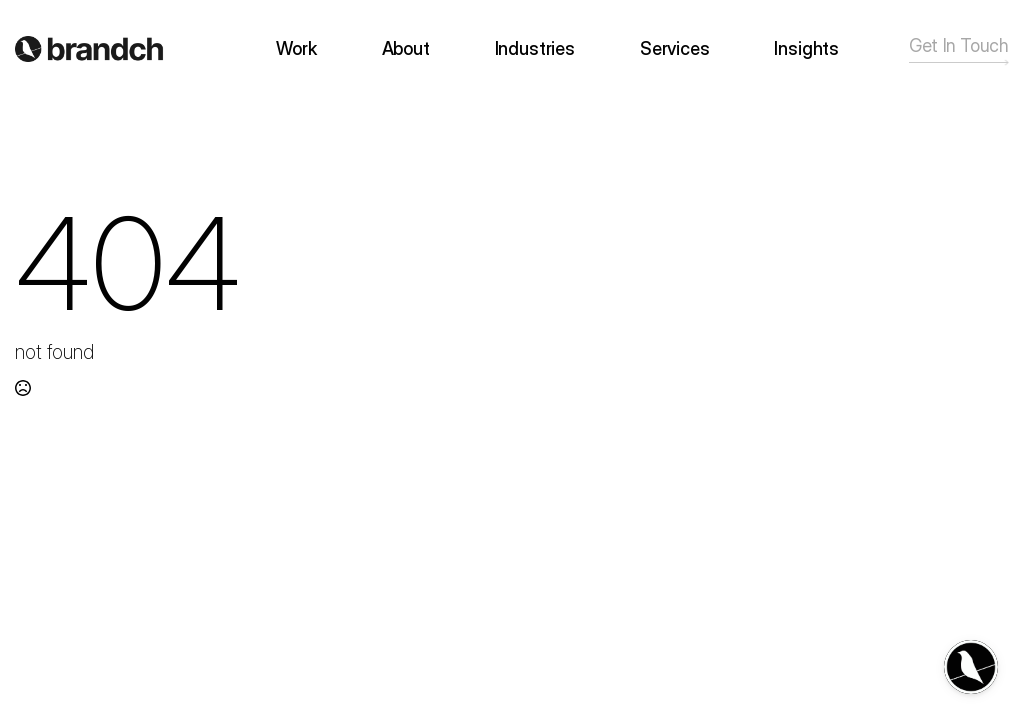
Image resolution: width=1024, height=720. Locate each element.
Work (296, 48)
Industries (535, 48)
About (406, 48)
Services (675, 48)
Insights (806, 48)
